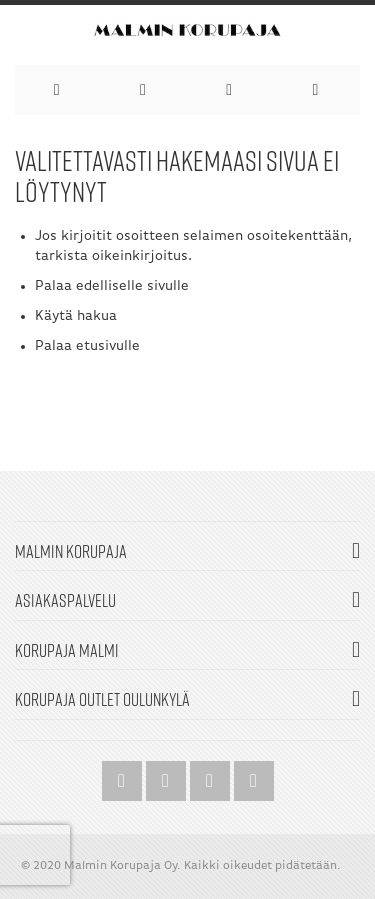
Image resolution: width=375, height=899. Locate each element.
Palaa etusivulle (87, 346)
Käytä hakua (76, 316)
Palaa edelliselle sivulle (112, 286)
